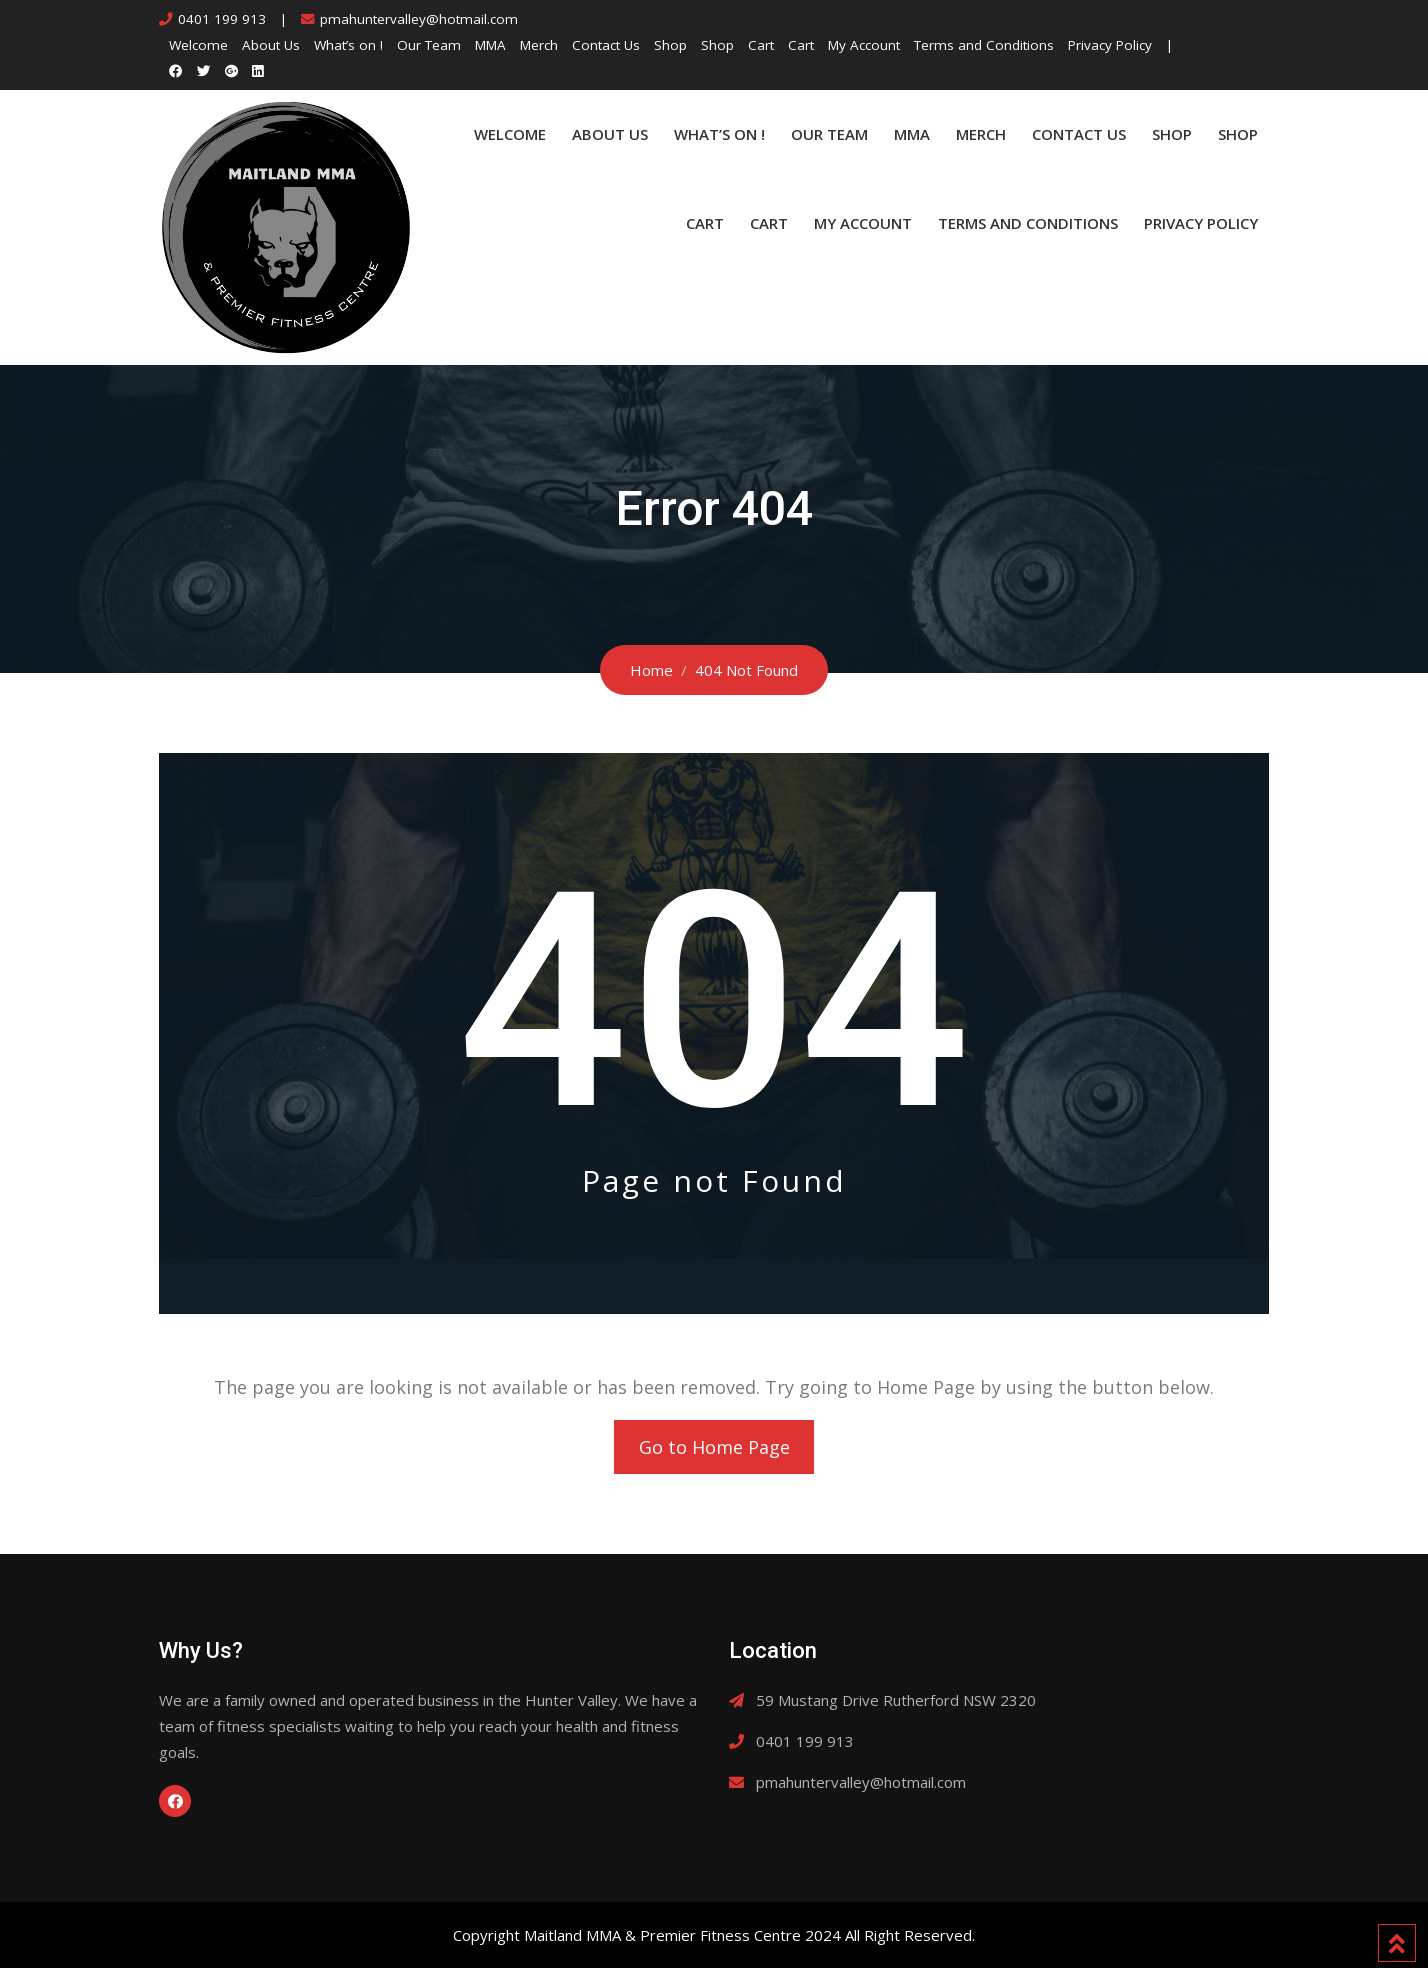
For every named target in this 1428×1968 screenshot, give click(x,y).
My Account (864, 45)
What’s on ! (348, 45)
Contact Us (606, 45)
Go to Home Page (714, 1447)
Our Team (429, 45)
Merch (539, 45)
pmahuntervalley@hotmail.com (419, 19)
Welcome (198, 45)
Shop (670, 45)
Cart (761, 45)
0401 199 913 (222, 19)
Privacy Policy (1110, 45)
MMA (490, 45)
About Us (271, 45)
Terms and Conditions (984, 45)
